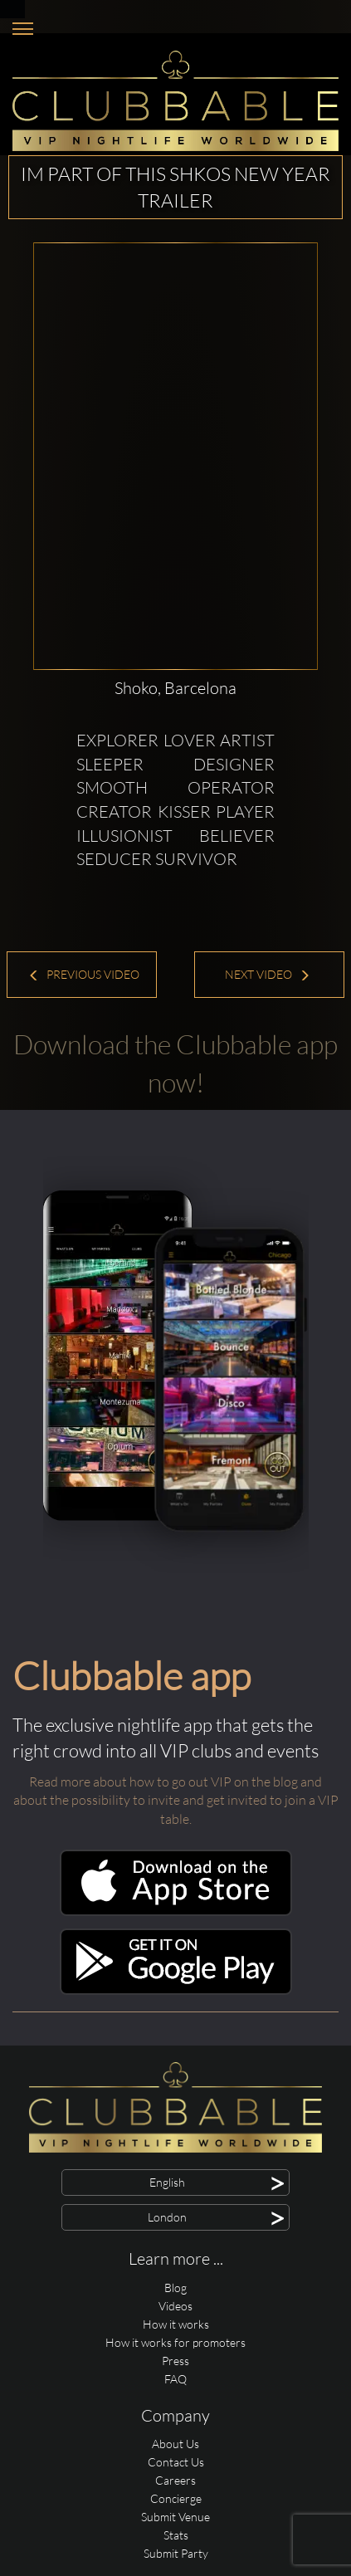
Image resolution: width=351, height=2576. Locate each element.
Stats (175, 2535)
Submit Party (176, 2553)
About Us (175, 2444)
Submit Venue (175, 2517)
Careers (175, 2480)
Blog (175, 2287)
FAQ (175, 2379)
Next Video (267, 974)
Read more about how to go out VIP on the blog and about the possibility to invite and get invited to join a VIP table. (176, 1800)
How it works (176, 2324)
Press (175, 2361)
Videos (175, 2306)
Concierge (176, 2498)
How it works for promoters (175, 2342)
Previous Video (83, 974)
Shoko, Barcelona (175, 687)
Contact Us (176, 2462)
